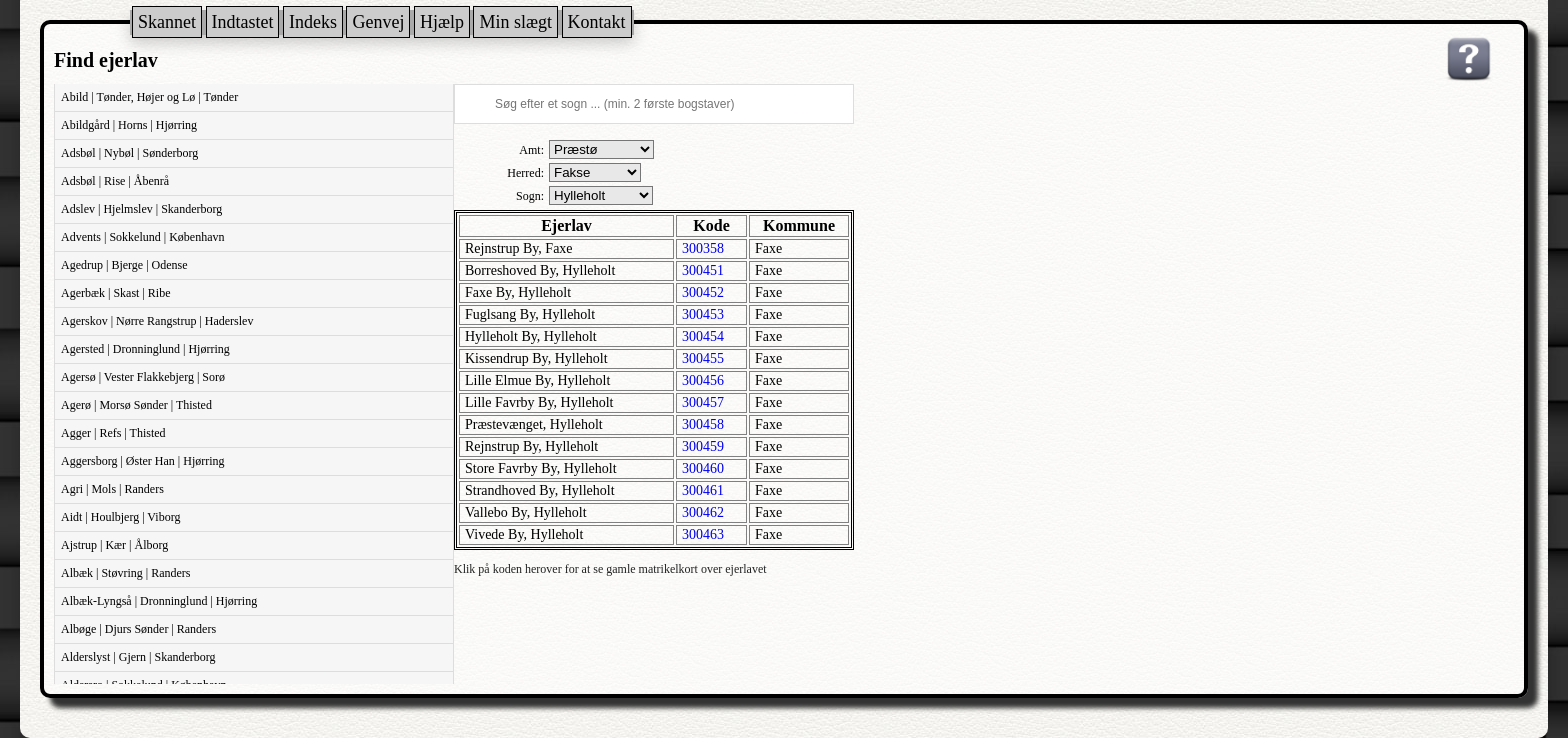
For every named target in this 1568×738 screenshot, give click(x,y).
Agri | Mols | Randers (112, 489)
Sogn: (530, 196)
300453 (703, 314)
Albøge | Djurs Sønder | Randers (138, 629)
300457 (703, 402)
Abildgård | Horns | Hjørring (129, 125)
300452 (703, 292)
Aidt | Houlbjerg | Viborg (120, 517)
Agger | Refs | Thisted (113, 433)
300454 (703, 336)
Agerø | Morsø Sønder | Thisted (136, 405)
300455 (703, 358)
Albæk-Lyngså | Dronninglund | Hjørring (159, 601)
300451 (703, 270)
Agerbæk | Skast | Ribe (115, 293)
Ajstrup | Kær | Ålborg (114, 545)
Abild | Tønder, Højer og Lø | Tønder (149, 97)
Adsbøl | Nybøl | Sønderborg (129, 153)
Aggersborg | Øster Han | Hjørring (143, 461)
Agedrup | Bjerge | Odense (124, 265)
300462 (703, 512)
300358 (703, 248)
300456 (703, 380)
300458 (703, 424)
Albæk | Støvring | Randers (125, 573)
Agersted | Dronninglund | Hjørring (145, 349)
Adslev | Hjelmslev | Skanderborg (141, 209)
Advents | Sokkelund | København (142, 237)
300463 (703, 534)
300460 (703, 468)
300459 (703, 446)
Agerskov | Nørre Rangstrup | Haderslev (157, 321)
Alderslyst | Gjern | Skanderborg (138, 657)
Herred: (525, 173)
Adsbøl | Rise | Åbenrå (115, 181)
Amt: (531, 150)
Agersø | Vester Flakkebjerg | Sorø (143, 377)
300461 (703, 490)
